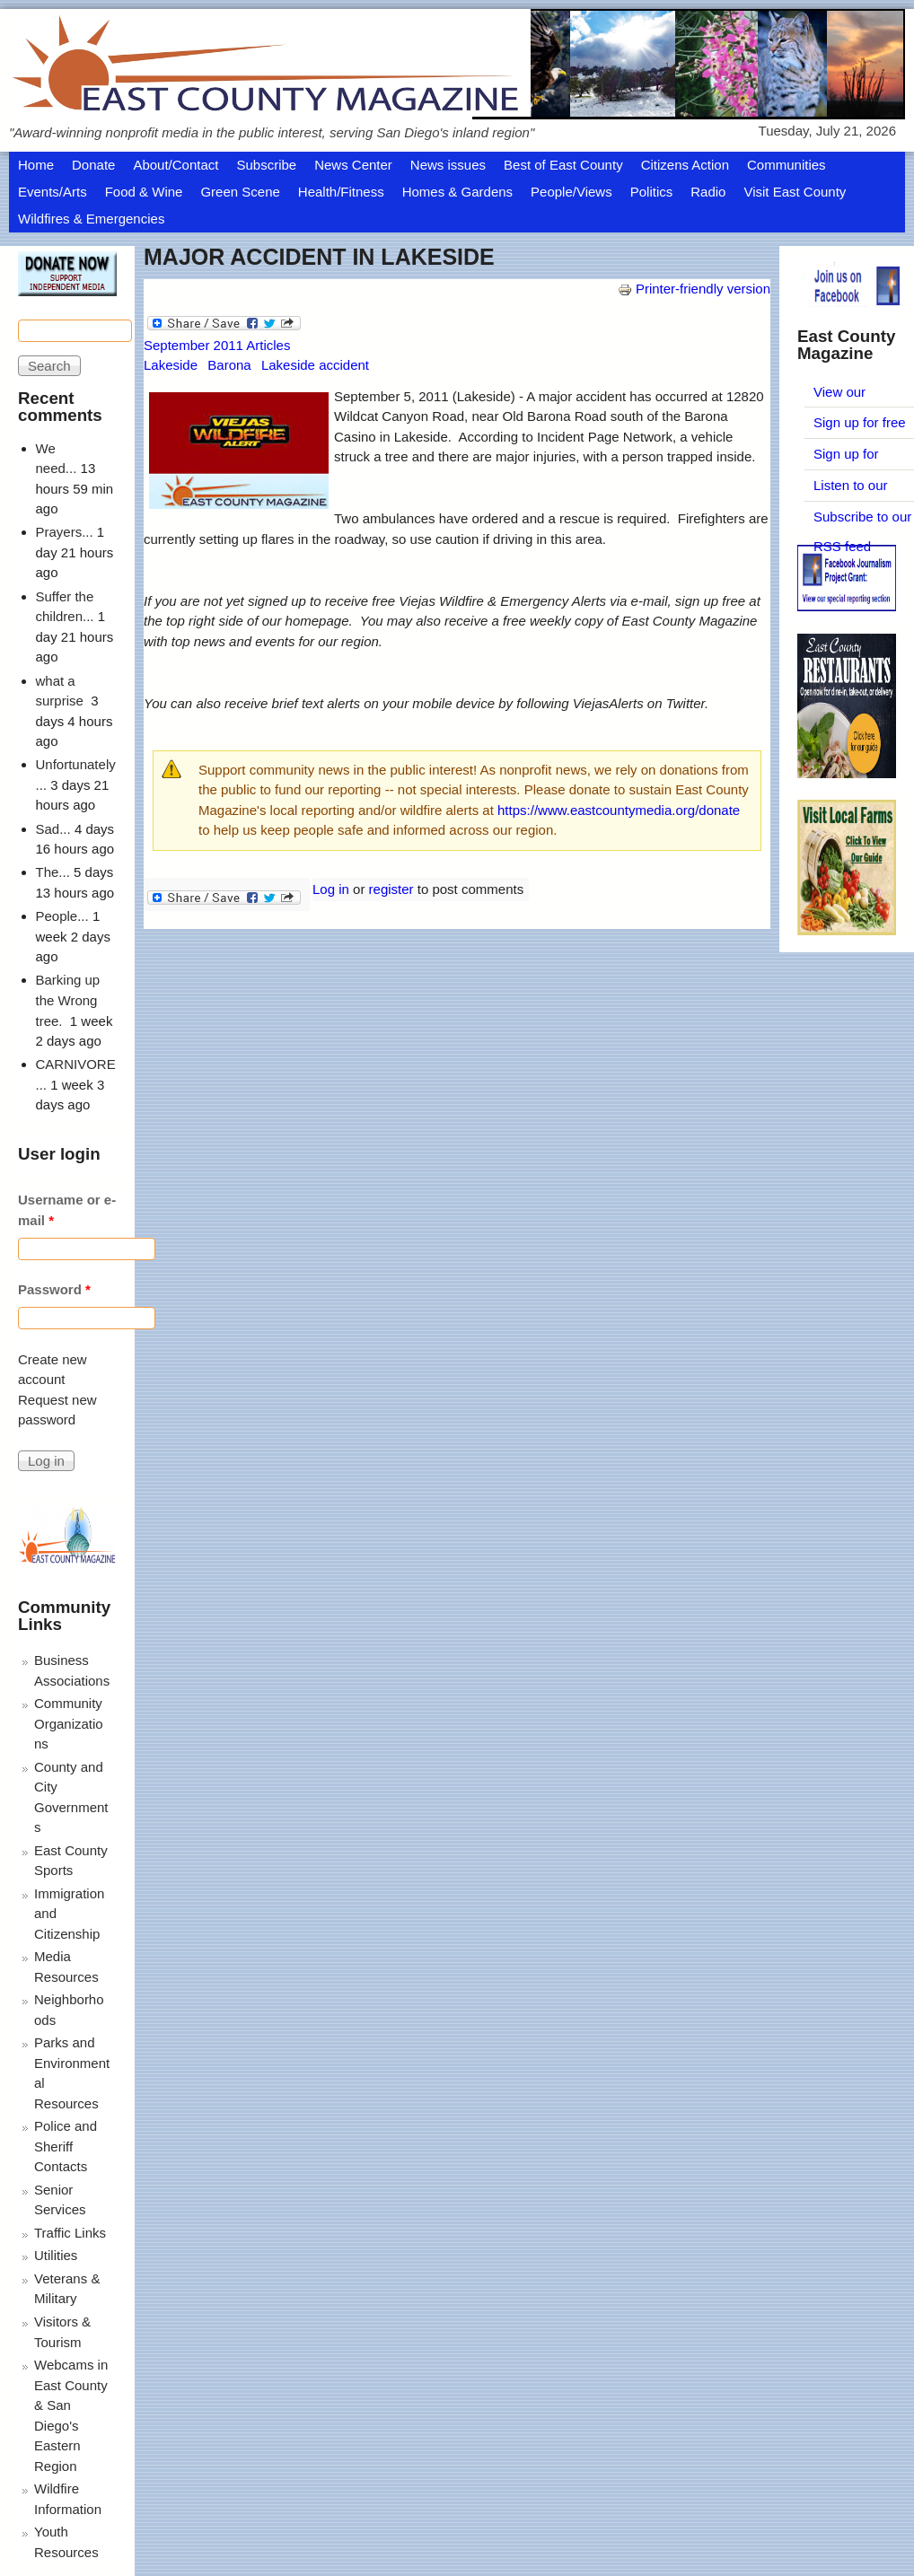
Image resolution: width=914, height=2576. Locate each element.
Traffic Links (70, 2232)
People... (62, 916)
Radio (707, 191)
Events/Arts (52, 191)
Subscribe (266, 164)
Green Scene (239, 191)
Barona (228, 364)
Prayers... (64, 531)
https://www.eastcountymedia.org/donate (618, 810)
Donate (93, 164)
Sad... (53, 829)
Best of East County (563, 164)
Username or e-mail (67, 1210)
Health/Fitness (341, 191)
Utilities (55, 2255)
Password (54, 1289)
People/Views (571, 191)
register (391, 889)
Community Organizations (68, 1723)
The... (53, 872)
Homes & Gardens (457, 191)
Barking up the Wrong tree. (68, 1000)
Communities (786, 164)
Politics (651, 191)
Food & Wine (144, 191)
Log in (330, 889)
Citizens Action (685, 164)
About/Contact (175, 164)
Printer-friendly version (694, 288)
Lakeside (171, 364)
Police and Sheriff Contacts (65, 2146)
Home (36, 164)
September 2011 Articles (217, 345)
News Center (353, 164)
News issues (448, 164)
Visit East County (794, 191)
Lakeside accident (315, 364)
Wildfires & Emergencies (91, 218)
